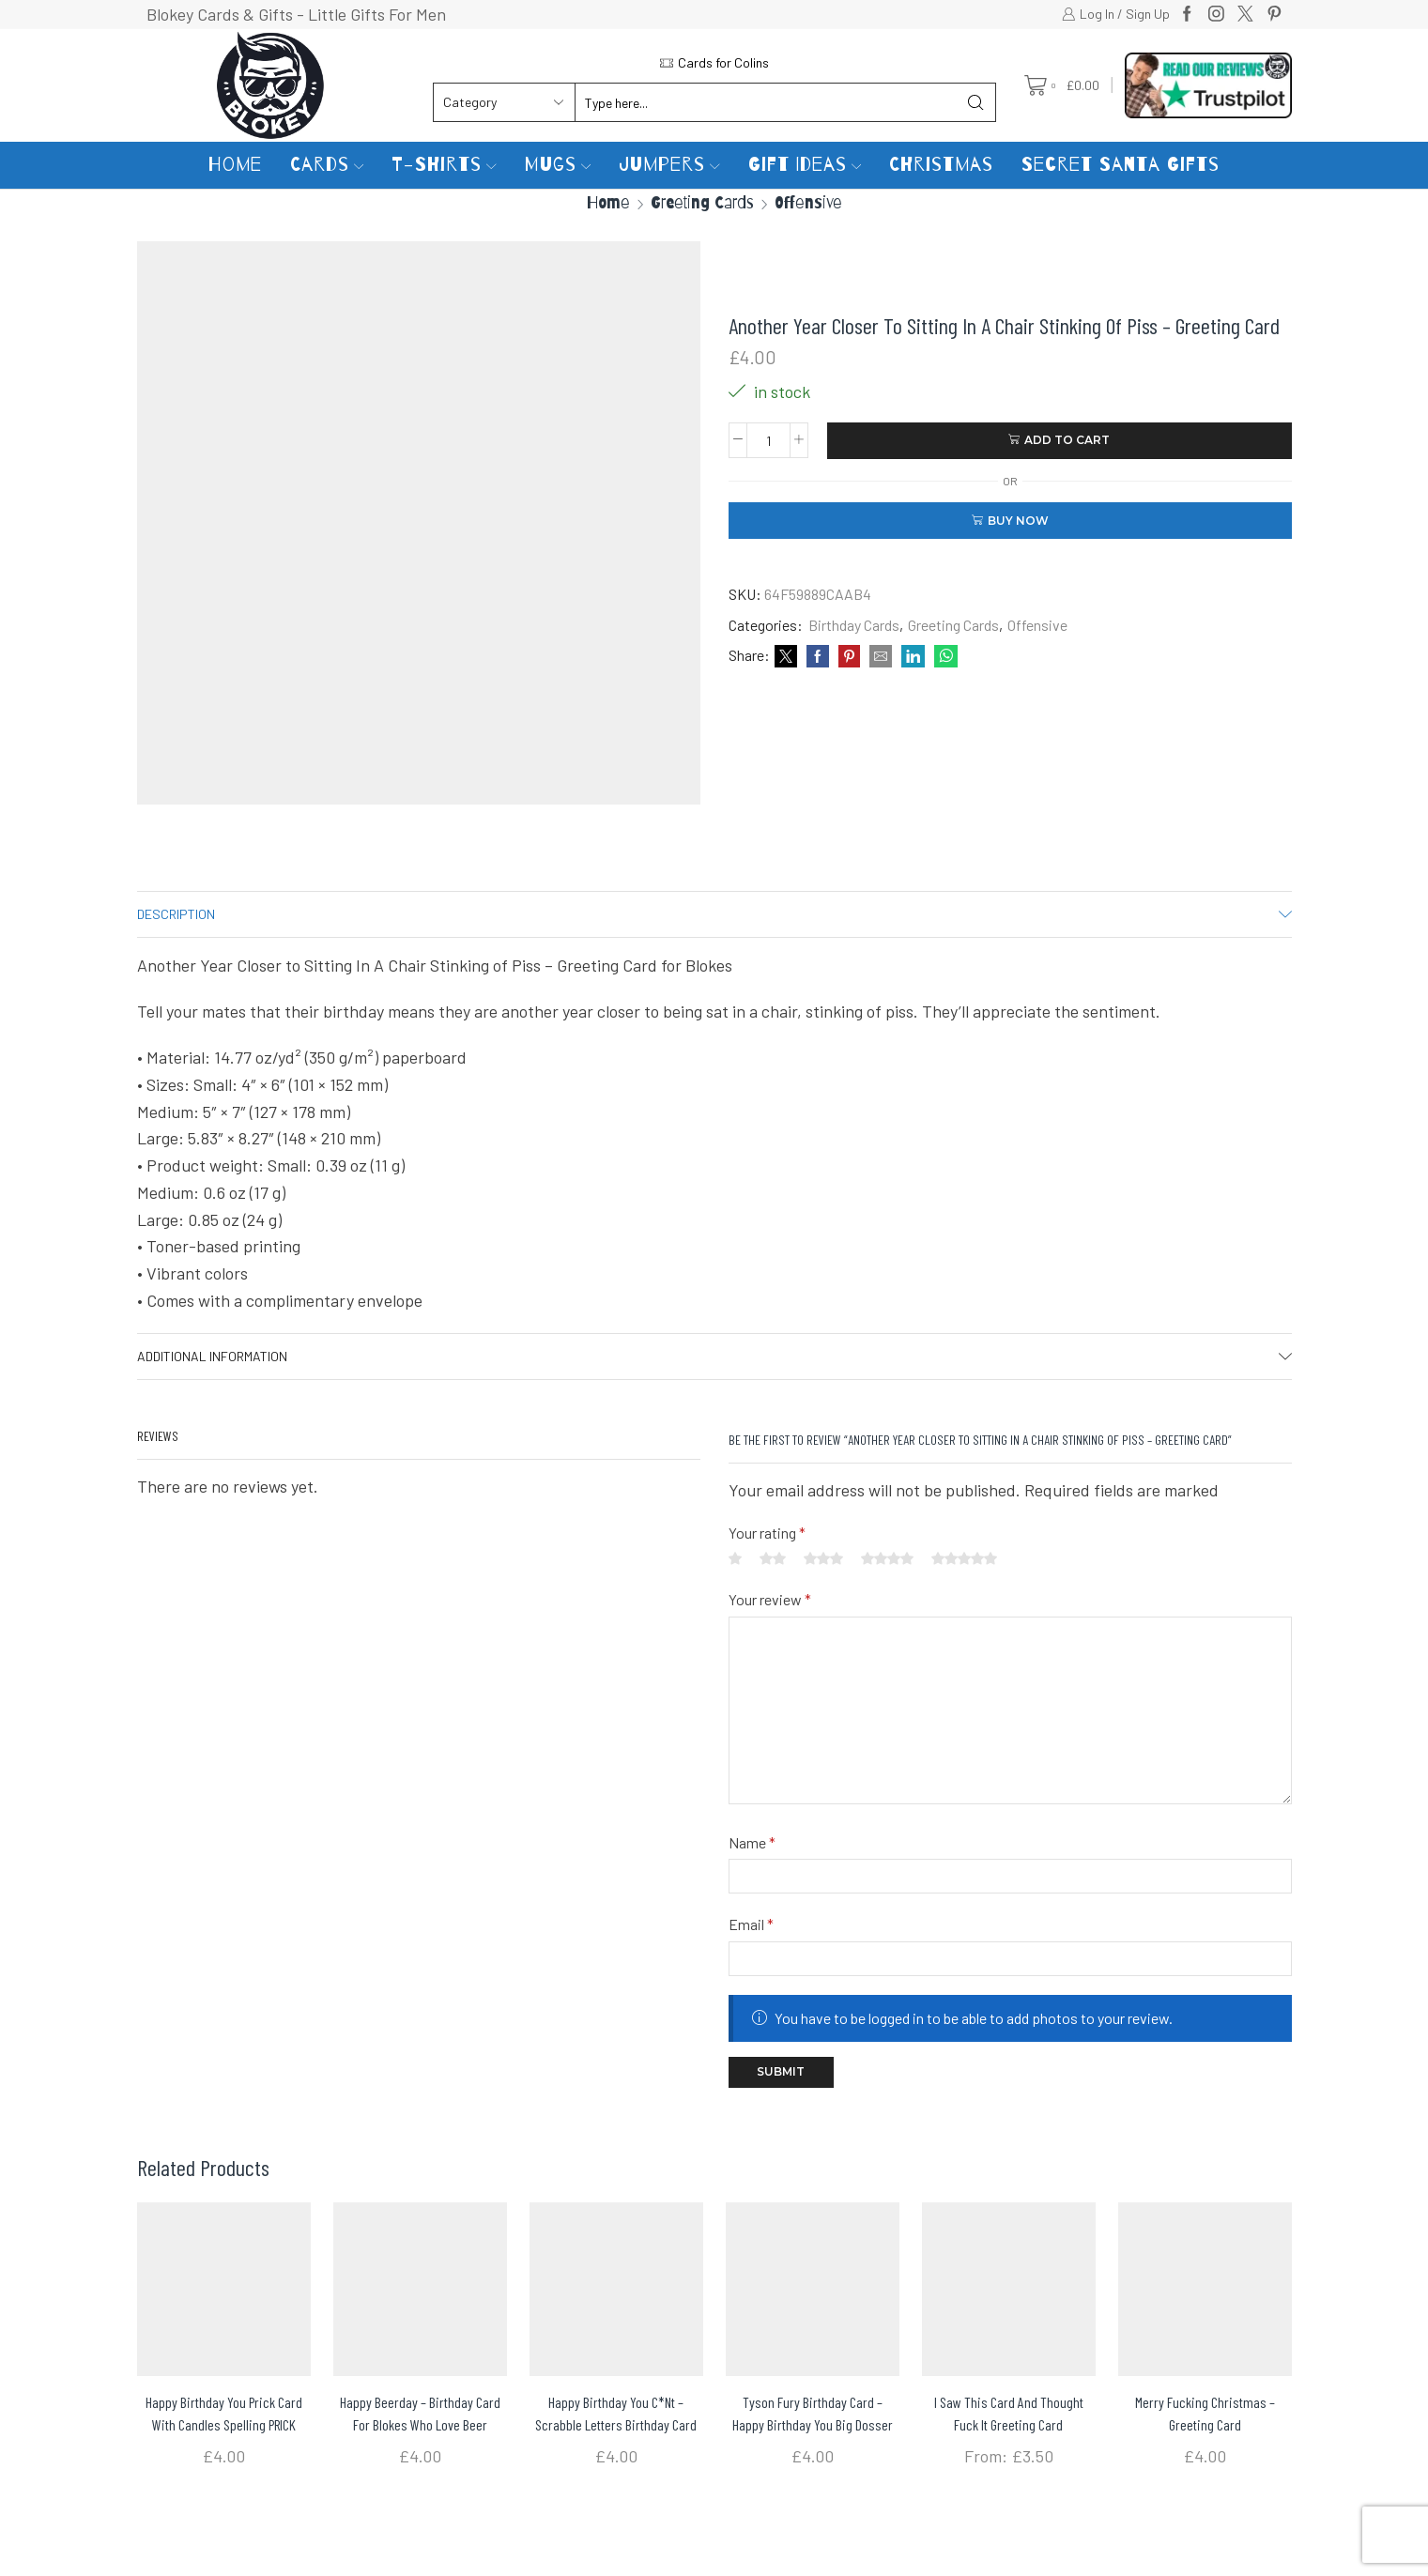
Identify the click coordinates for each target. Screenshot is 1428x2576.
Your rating (767, 1532)
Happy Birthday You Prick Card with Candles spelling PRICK (224, 2413)
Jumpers (669, 165)
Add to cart (1067, 440)
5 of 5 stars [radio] (964, 1558)
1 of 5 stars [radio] (735, 1558)
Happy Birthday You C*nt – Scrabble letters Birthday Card (616, 2413)
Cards (327, 165)
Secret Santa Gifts (1120, 165)
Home (235, 165)
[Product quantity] (768, 440)
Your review (770, 1599)
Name (752, 1842)
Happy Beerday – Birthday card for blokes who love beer (420, 2413)
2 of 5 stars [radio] (773, 1558)
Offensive (808, 202)
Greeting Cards (702, 202)
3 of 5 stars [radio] (823, 1558)
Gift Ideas (805, 165)
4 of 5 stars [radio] (887, 1558)
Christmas (941, 165)
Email (751, 1924)
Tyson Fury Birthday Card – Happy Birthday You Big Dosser (812, 2413)
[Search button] (976, 102)
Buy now (1018, 521)
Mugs (558, 165)
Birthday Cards (853, 625)
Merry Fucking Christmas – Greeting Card (1205, 2413)
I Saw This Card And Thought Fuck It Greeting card (1008, 2413)
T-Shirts (444, 165)
